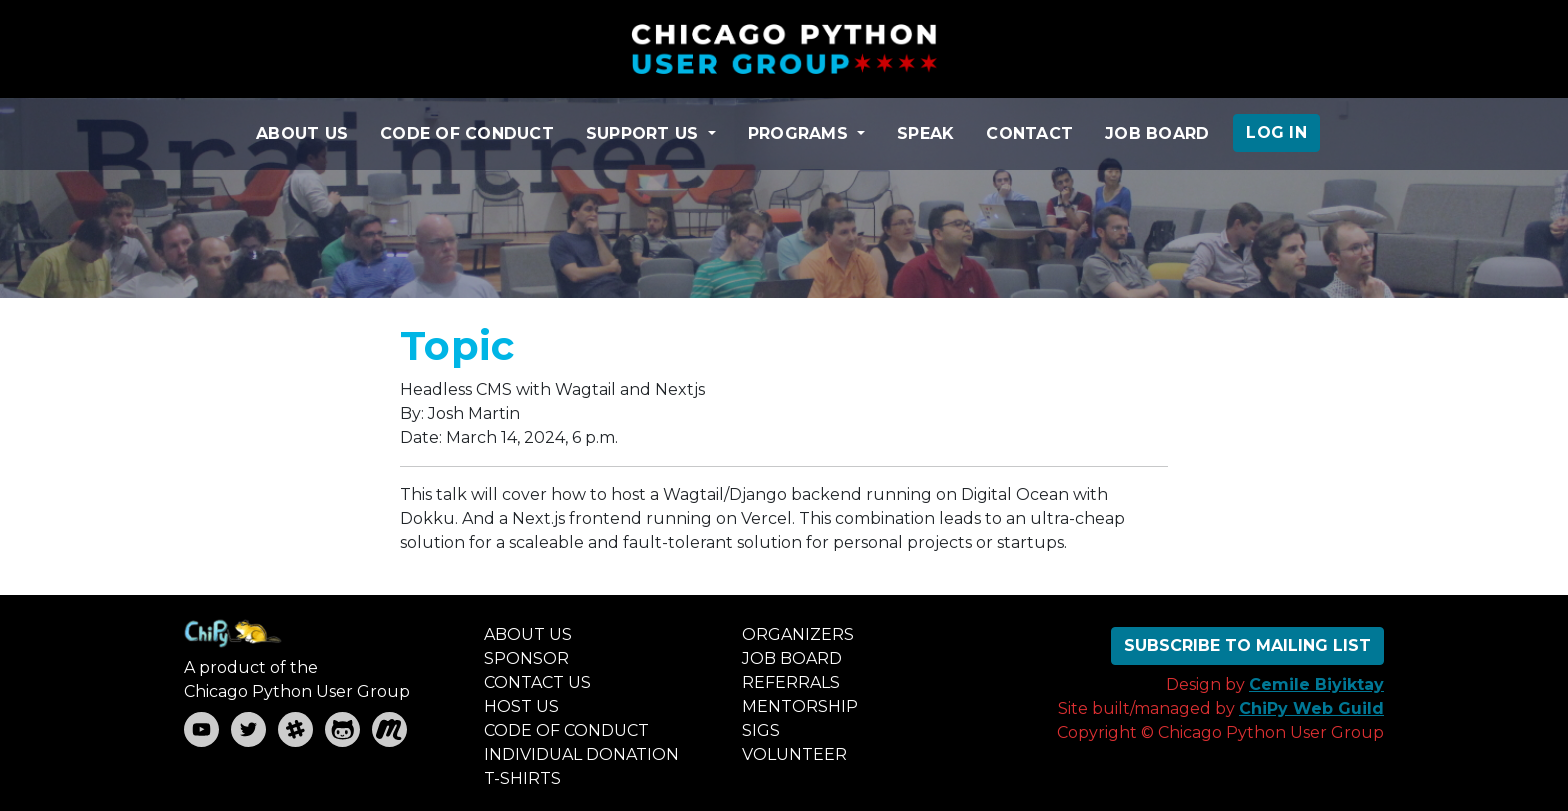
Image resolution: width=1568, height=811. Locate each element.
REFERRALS (791, 682)
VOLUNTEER (794, 754)
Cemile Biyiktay (1316, 684)
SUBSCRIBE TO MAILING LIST (1247, 645)
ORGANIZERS (798, 634)
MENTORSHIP (800, 706)
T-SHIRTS (522, 778)
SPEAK (925, 133)
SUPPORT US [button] (645, 133)
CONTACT (1029, 133)
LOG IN (1276, 132)
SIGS (761, 730)
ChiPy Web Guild (1311, 708)
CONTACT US (537, 682)
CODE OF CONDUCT (467, 133)
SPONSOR (526, 658)
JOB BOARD (1157, 133)
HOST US (521, 706)
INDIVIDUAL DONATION (581, 754)
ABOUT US (302, 133)
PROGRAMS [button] (800, 133)
